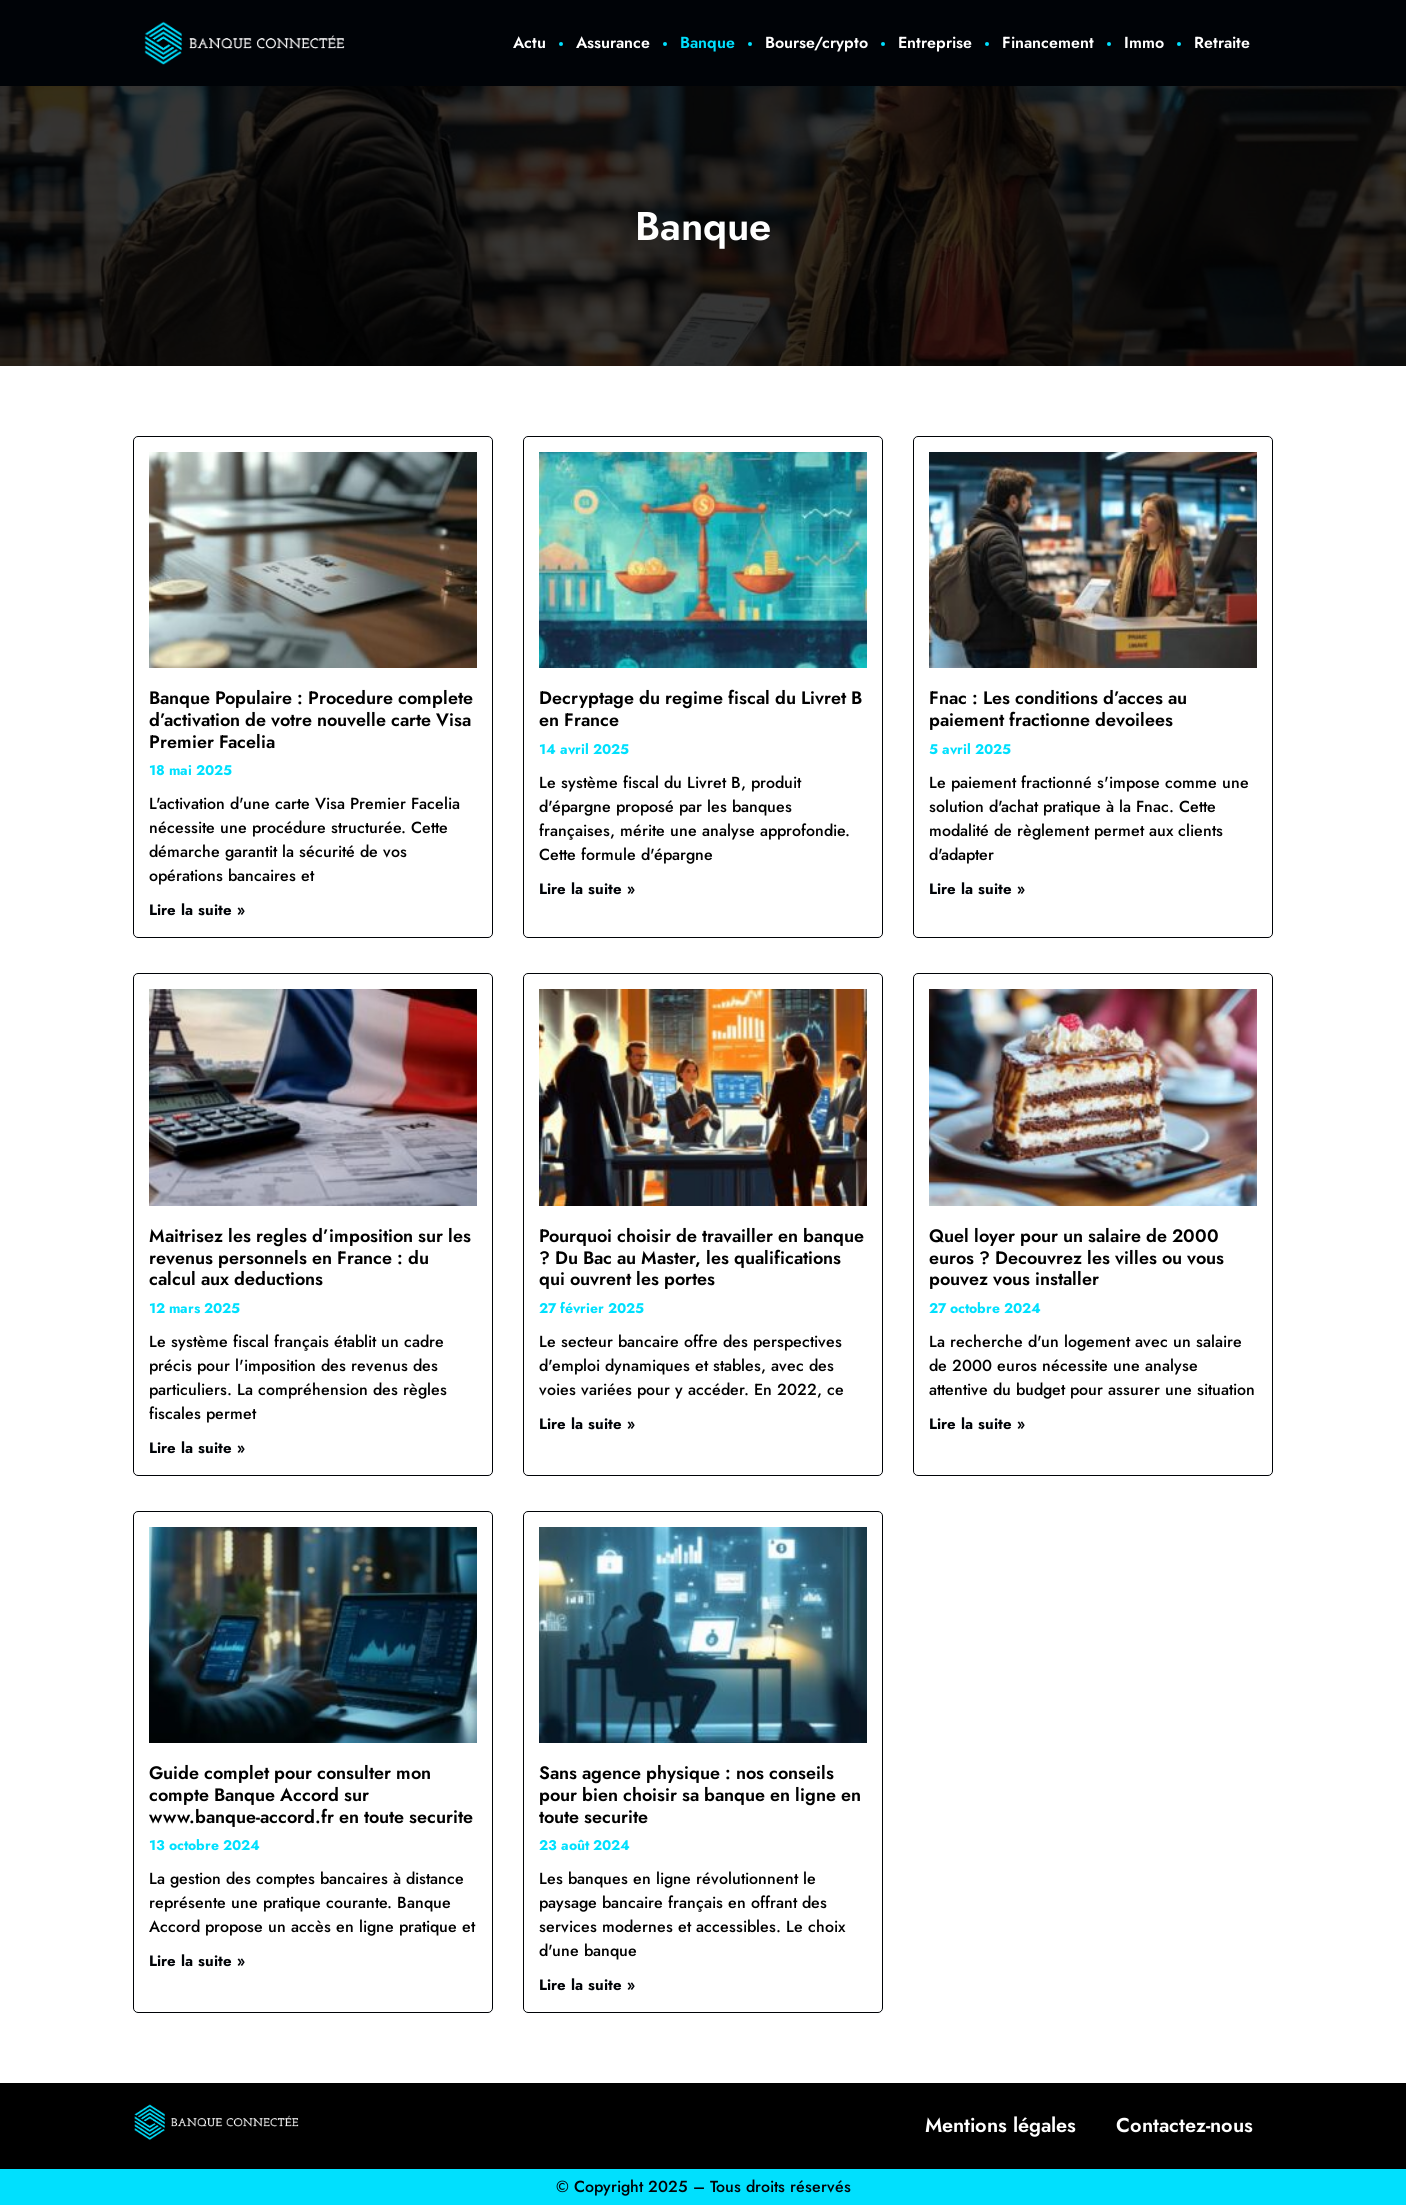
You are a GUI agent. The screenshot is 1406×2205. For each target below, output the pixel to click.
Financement (1048, 42)
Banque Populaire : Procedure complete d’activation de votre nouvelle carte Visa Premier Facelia (311, 719)
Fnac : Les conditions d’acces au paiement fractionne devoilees (1058, 709)
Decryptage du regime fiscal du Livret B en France (700, 709)
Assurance (613, 42)
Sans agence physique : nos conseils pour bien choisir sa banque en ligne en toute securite (700, 1794)
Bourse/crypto (816, 42)
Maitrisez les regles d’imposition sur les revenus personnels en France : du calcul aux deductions (310, 1257)
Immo (1144, 42)
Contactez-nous (1184, 2125)
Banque (707, 42)
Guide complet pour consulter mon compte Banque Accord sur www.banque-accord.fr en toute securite (311, 1794)
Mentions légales (1000, 2125)
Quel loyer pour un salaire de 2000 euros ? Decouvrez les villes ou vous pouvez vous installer (1076, 1257)
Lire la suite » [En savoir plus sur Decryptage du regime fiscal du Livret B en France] (587, 889)
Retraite (1222, 42)
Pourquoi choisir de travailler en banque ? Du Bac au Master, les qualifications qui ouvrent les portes (701, 1257)
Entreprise (935, 42)
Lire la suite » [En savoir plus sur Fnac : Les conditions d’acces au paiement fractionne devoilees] (977, 889)
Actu (529, 42)
